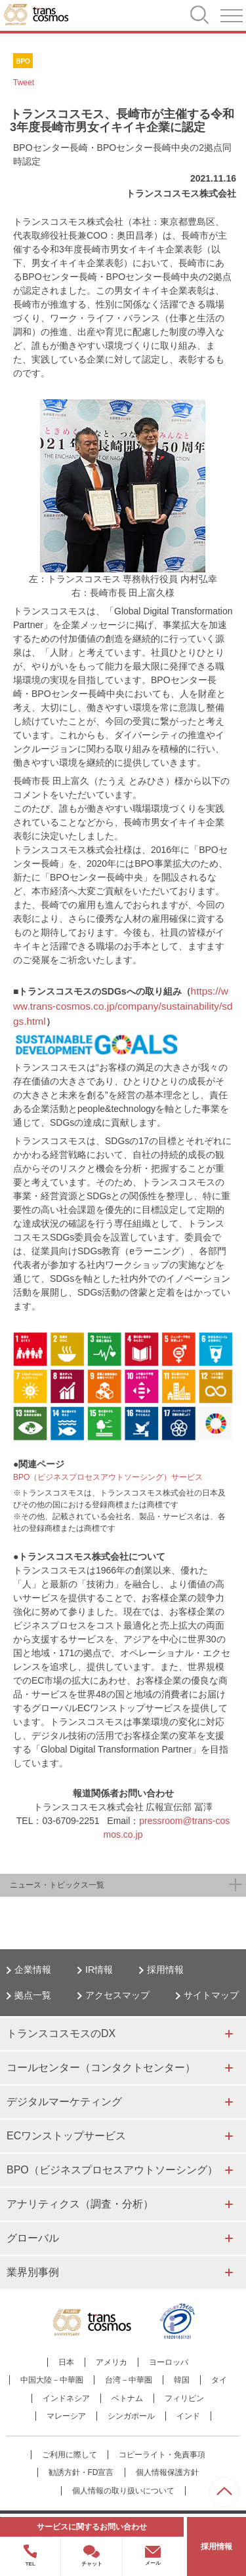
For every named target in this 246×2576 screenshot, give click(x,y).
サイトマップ (211, 1995)
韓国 (182, 2380)
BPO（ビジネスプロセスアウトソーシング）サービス (108, 1477)
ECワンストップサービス (66, 2135)
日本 (66, 2362)
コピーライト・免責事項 (162, 2454)
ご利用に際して (69, 2454)
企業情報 (32, 1969)
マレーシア (66, 2416)
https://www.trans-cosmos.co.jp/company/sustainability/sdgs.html (122, 1006)
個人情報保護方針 (167, 2472)
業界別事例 (33, 2272)
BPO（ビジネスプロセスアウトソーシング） (112, 2169)
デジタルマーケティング (64, 2101)
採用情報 (165, 1969)
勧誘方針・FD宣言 (81, 2472)
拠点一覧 (32, 1995)
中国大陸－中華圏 (51, 2380)
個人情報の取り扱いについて (123, 2490)
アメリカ (111, 2362)
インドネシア (66, 2398)
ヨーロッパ (168, 2362)
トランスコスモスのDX (61, 2033)
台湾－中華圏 (128, 2380)
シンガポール (131, 2416)
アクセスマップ (117, 1995)
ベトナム (127, 2398)
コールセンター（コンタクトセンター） (101, 2067)
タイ (219, 2380)
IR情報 (99, 1969)
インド (188, 2416)
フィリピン (184, 2398)
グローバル (33, 2238)
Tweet (23, 82)
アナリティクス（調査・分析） (80, 2203)
